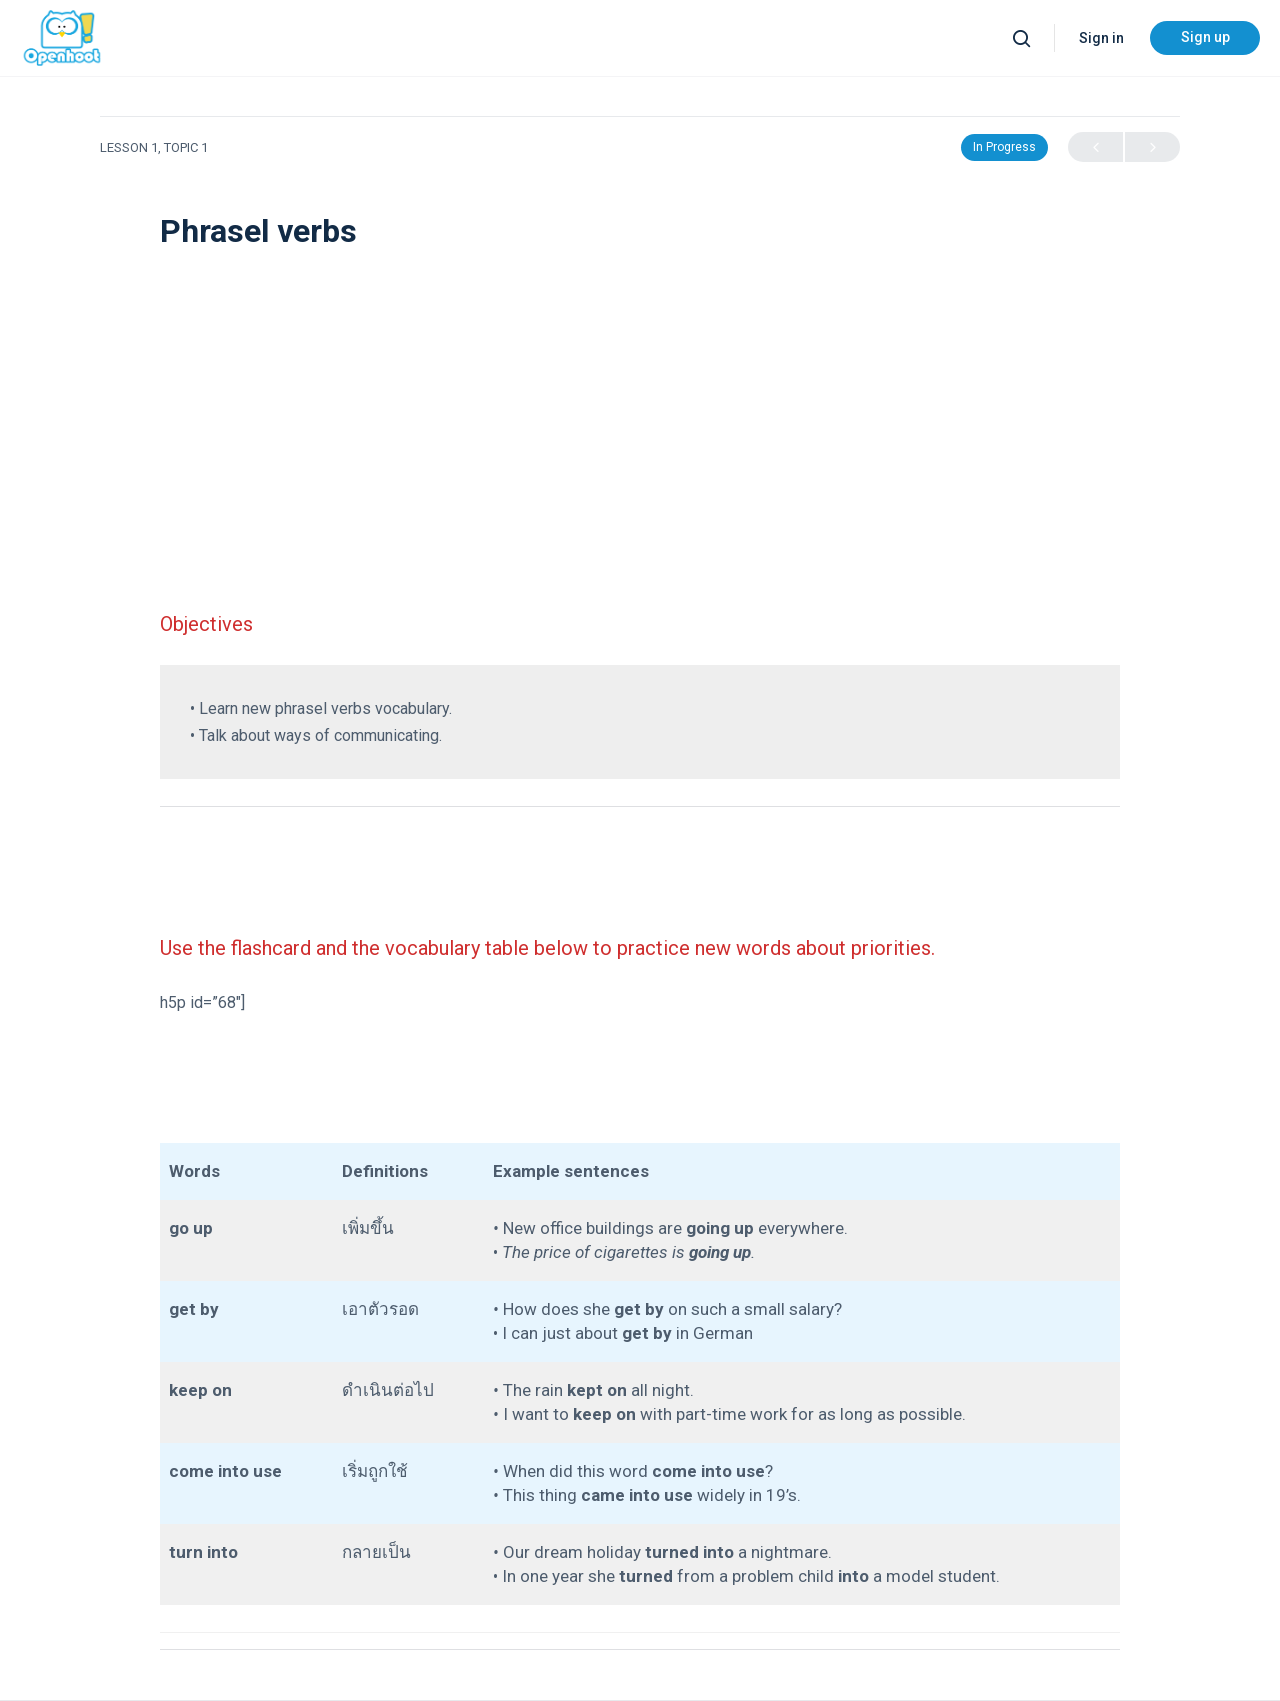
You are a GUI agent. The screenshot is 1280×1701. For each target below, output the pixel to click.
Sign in (1101, 38)
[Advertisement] (640, 400)
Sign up (1205, 37)
